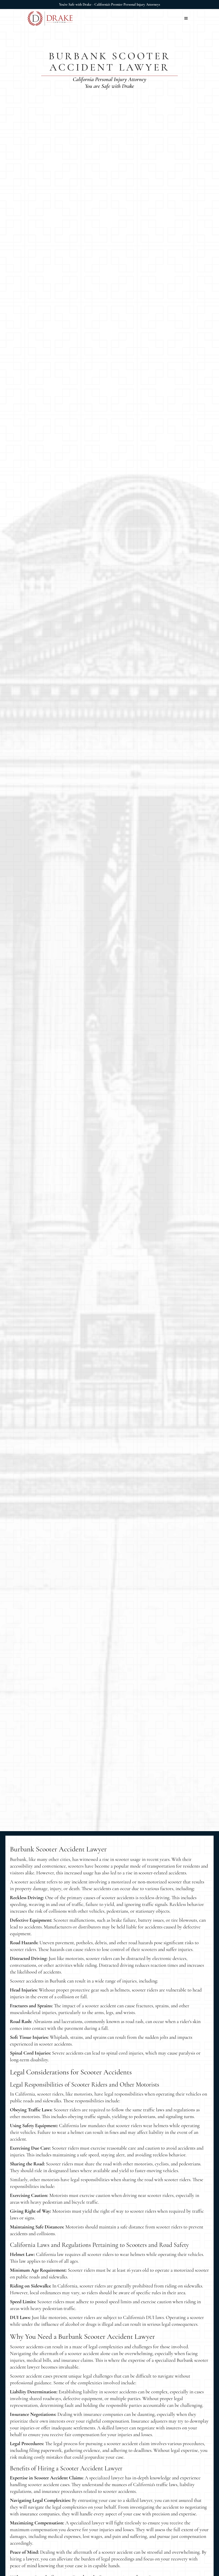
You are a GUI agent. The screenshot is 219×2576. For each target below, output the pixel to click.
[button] (186, 18)
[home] (50, 18)
